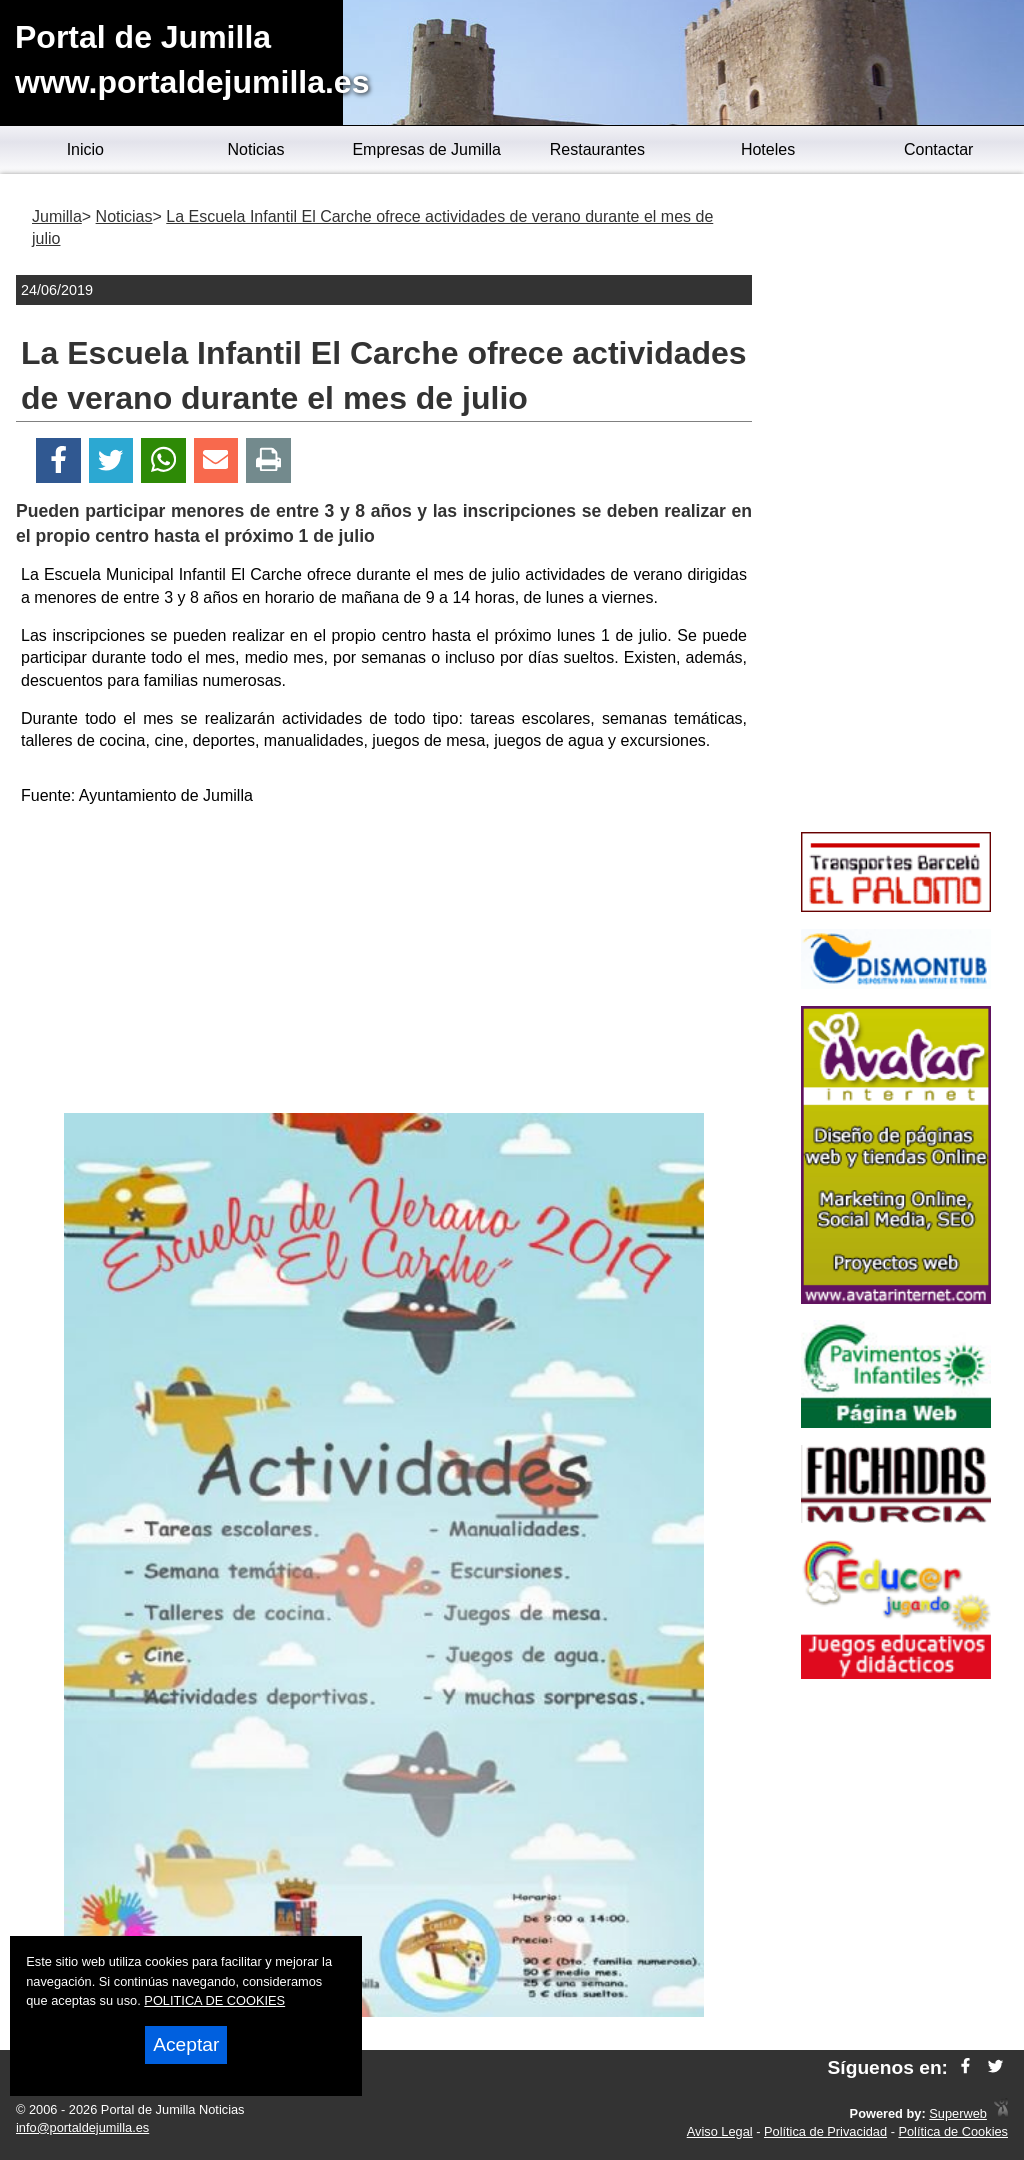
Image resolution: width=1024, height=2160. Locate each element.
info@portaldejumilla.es (82, 2127)
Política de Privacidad (825, 2131)
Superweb (958, 2113)
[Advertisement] (384, 963)
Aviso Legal (720, 2131)
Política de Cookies (953, 2131)
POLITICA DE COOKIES (214, 2000)
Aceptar (186, 2044)
